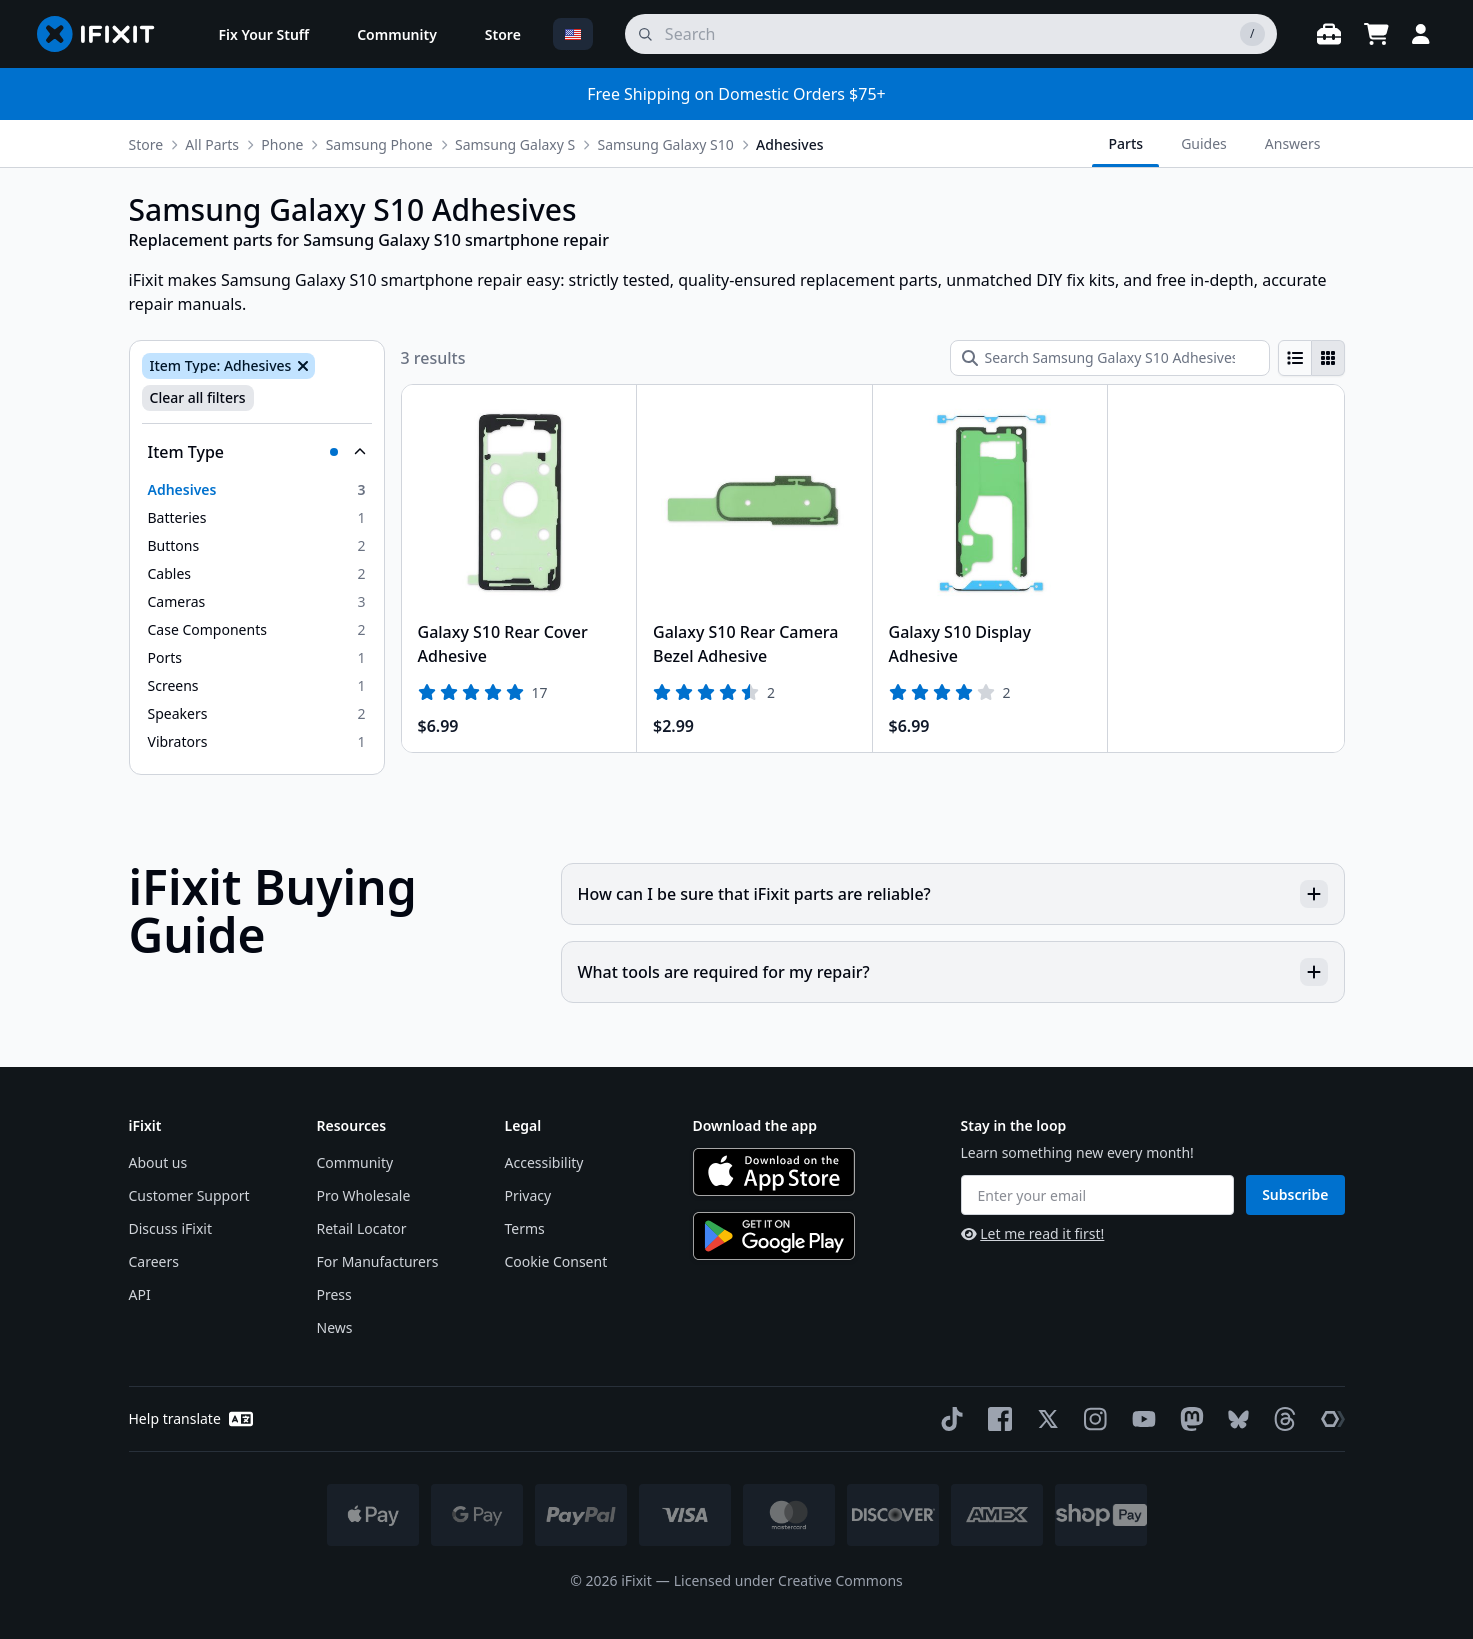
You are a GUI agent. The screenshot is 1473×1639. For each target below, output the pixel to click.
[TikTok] (948, 1419)
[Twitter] (1044, 1419)
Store (146, 144)
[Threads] (1281, 1419)
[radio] (1295, 358)
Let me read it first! (1033, 1233)
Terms (525, 1228)
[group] (1311, 358)
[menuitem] (264, 34)
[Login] (1421, 34)
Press (334, 1294)
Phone (282, 144)
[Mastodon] (1188, 1419)
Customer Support (189, 1195)
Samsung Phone (379, 144)
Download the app (755, 1125)
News (335, 1327)
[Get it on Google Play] (774, 1236)
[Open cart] (1377, 34)
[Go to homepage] (104, 34)
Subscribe (1295, 1194)
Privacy (528, 1195)
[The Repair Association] (1329, 1419)
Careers (154, 1261)
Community (355, 1162)
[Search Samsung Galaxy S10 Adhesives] (1110, 358)
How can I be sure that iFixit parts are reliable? (953, 894)
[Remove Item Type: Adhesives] (301, 366)
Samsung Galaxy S (515, 144)
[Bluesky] (1234, 1419)
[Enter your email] (1098, 1195)
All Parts (212, 144)
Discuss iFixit (171, 1228)
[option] (257, 490)
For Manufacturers (378, 1261)
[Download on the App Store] (774, 1172)
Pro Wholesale (364, 1195)
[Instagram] (1092, 1419)
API (140, 1294)
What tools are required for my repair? (953, 972)
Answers (1293, 143)
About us (158, 1162)
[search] (951, 34)
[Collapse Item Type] (257, 452)
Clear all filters (198, 397)
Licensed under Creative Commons (788, 1580)
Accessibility (544, 1162)
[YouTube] (1140, 1419)
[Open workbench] (1329, 34)
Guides (1204, 143)
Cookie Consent (556, 1261)
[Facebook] (996, 1419)
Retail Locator (362, 1228)
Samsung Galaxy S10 (666, 144)
